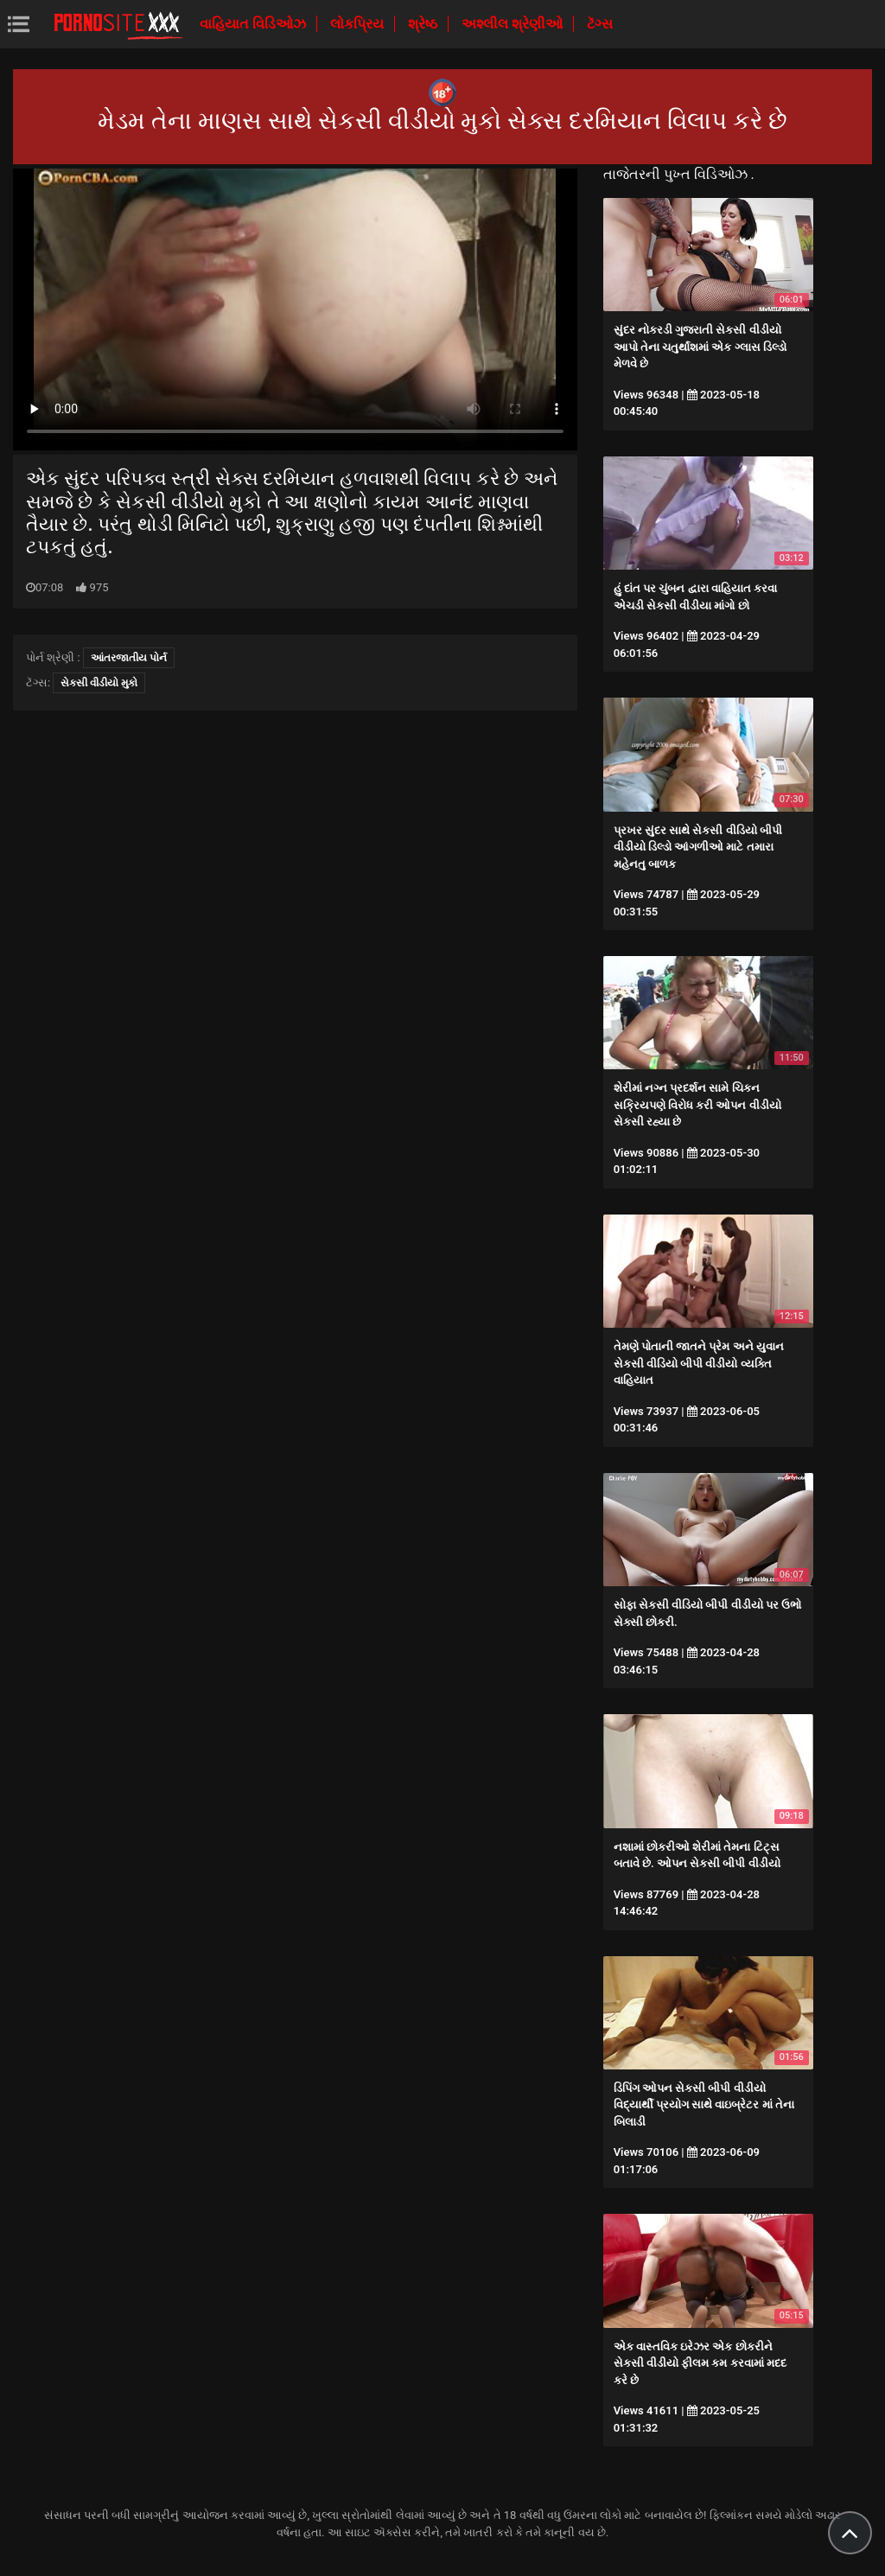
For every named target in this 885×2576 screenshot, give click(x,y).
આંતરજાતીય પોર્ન (129, 658)
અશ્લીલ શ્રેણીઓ (514, 24)
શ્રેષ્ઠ (424, 24)
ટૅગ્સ (600, 24)
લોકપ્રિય (358, 24)
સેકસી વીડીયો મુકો (98, 683)
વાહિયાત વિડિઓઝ (254, 24)
